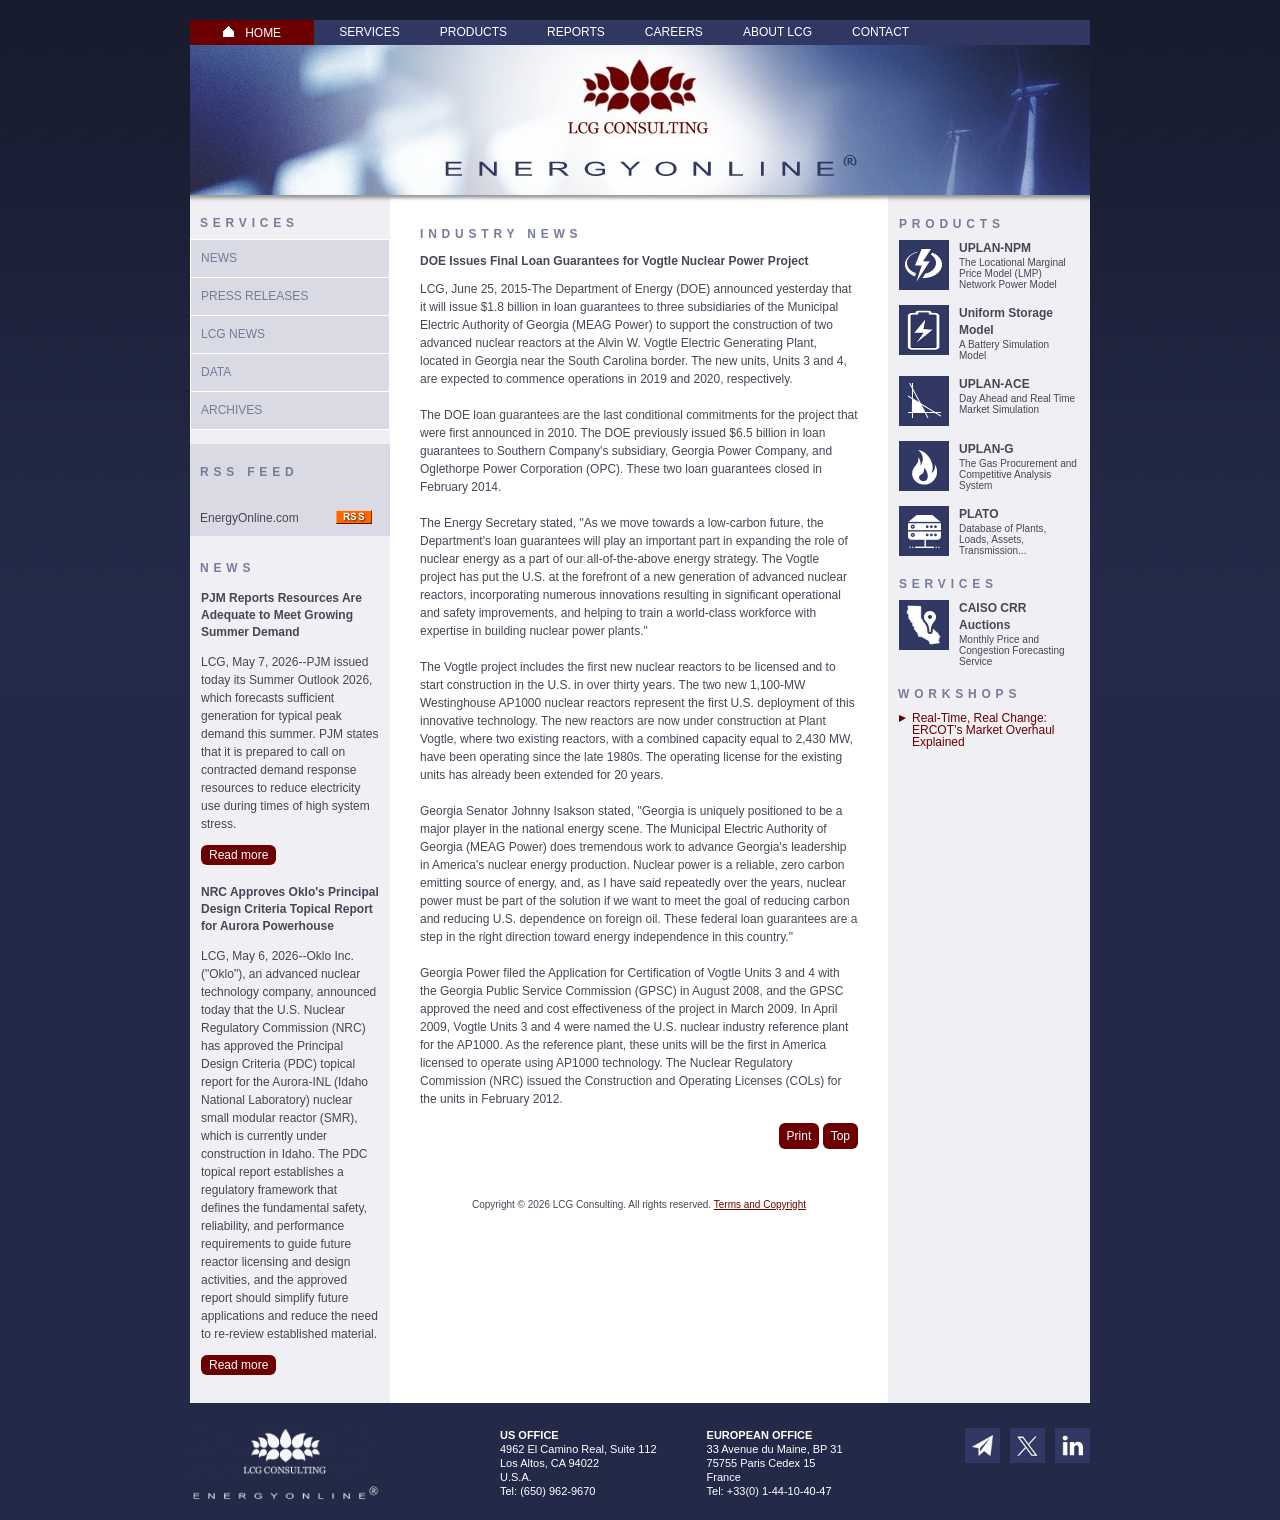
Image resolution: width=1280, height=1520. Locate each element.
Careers (674, 32)
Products (473, 32)
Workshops (959, 694)
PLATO (979, 514)
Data (216, 372)
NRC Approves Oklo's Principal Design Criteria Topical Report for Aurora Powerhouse (290, 909)
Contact (880, 32)
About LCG (777, 32)
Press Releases (254, 296)
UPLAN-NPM (995, 248)
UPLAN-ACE (994, 384)
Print (799, 1136)
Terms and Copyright (760, 1204)
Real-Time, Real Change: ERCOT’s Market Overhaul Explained (983, 730)
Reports (576, 32)
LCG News (233, 334)
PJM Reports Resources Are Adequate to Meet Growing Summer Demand (281, 615)
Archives (231, 410)
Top (840, 1136)
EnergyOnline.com (249, 518)
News (219, 258)
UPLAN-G (986, 449)
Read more (238, 855)
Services (369, 32)
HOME (252, 33)
